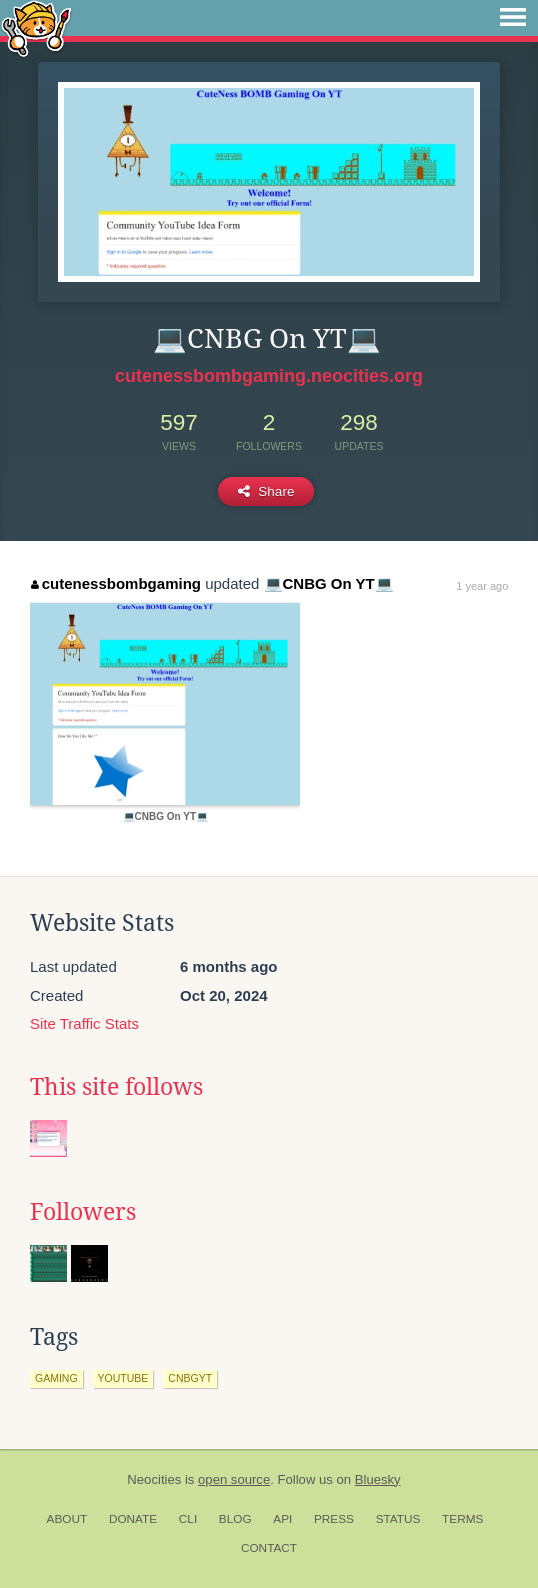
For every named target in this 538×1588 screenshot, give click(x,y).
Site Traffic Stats (84, 1023)
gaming (56, 1378)
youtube (123, 1378)
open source (234, 1479)
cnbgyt (190, 1378)
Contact (269, 1548)
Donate (133, 1519)
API (282, 1519)
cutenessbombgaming (116, 583)
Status (398, 1519)
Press (334, 1519)
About (67, 1519)
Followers (83, 1212)
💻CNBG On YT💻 (329, 583)
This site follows (116, 1087)
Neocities (154, 1479)
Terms (462, 1519)
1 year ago (482, 586)
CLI (188, 1519)
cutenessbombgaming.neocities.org (269, 376)
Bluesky (378, 1479)
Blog (235, 1519)
